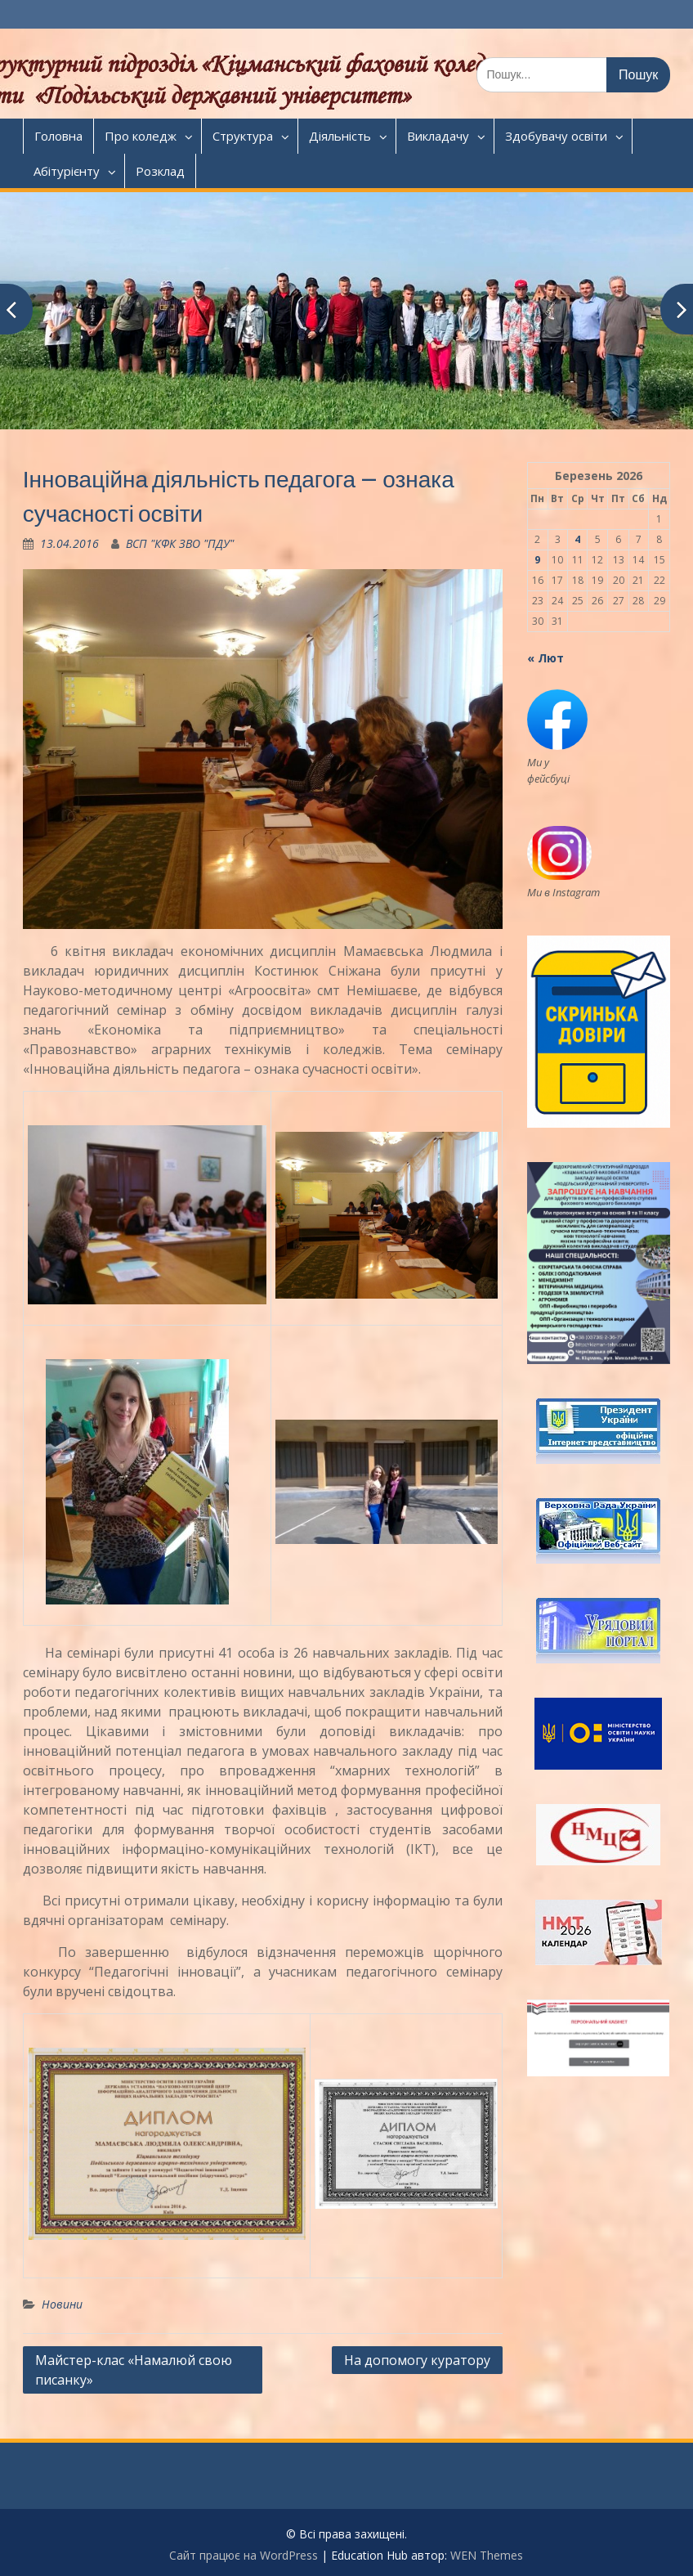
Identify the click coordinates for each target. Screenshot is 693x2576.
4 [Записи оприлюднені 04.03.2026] (577, 539)
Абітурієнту (67, 171)
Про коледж (141, 136)
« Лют (545, 658)
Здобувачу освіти (556, 136)
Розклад (160, 171)
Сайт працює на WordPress (243, 2555)
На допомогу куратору (417, 2360)
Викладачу (438, 136)
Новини (62, 2304)
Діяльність (340, 136)
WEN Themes (486, 2555)
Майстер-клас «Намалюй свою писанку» (133, 2370)
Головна (58, 136)
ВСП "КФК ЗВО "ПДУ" (180, 543)
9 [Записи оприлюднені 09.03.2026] (537, 560)
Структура (242, 136)
